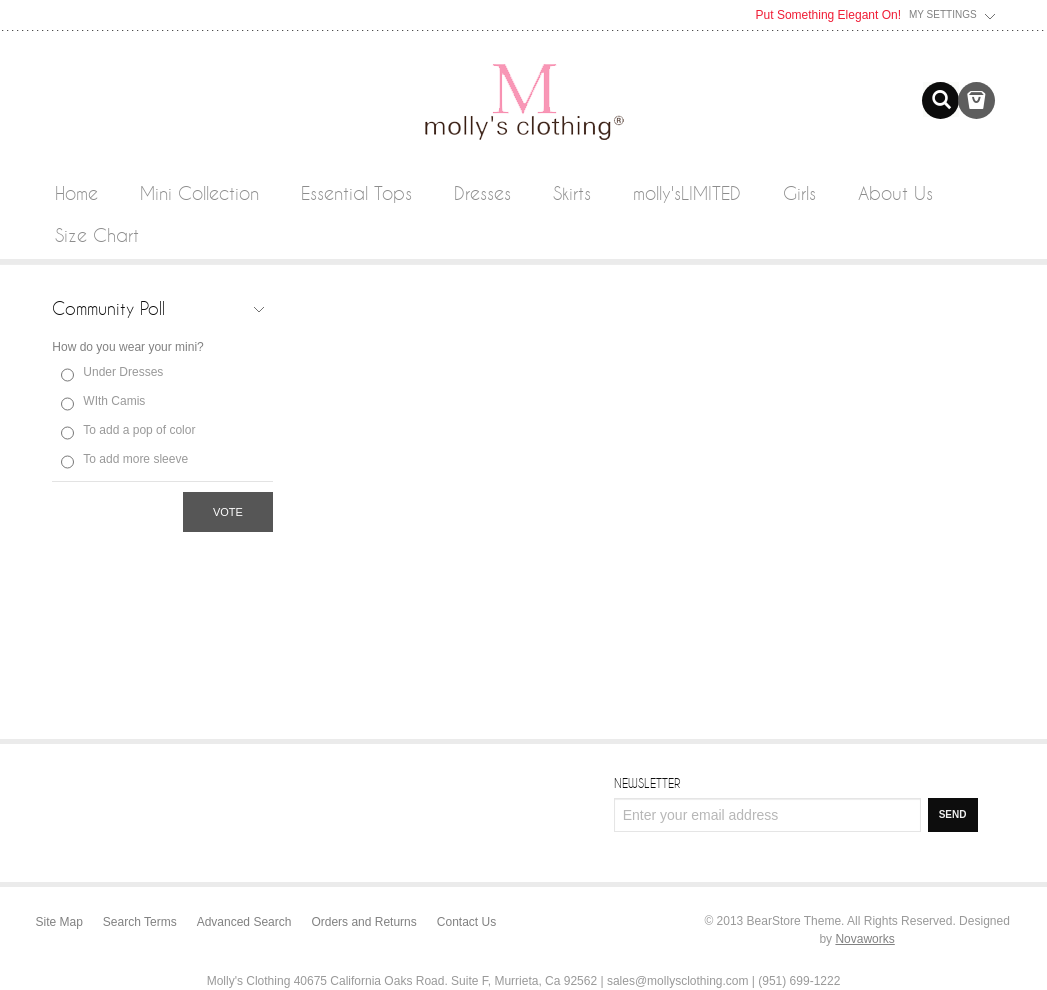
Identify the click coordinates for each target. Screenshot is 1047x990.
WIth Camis (114, 401)
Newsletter (647, 783)
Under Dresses (123, 372)
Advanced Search (244, 922)
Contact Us (466, 922)
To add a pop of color (139, 430)
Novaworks (864, 939)
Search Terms (140, 922)
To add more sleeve (135, 459)
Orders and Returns (363, 922)
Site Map (59, 922)
